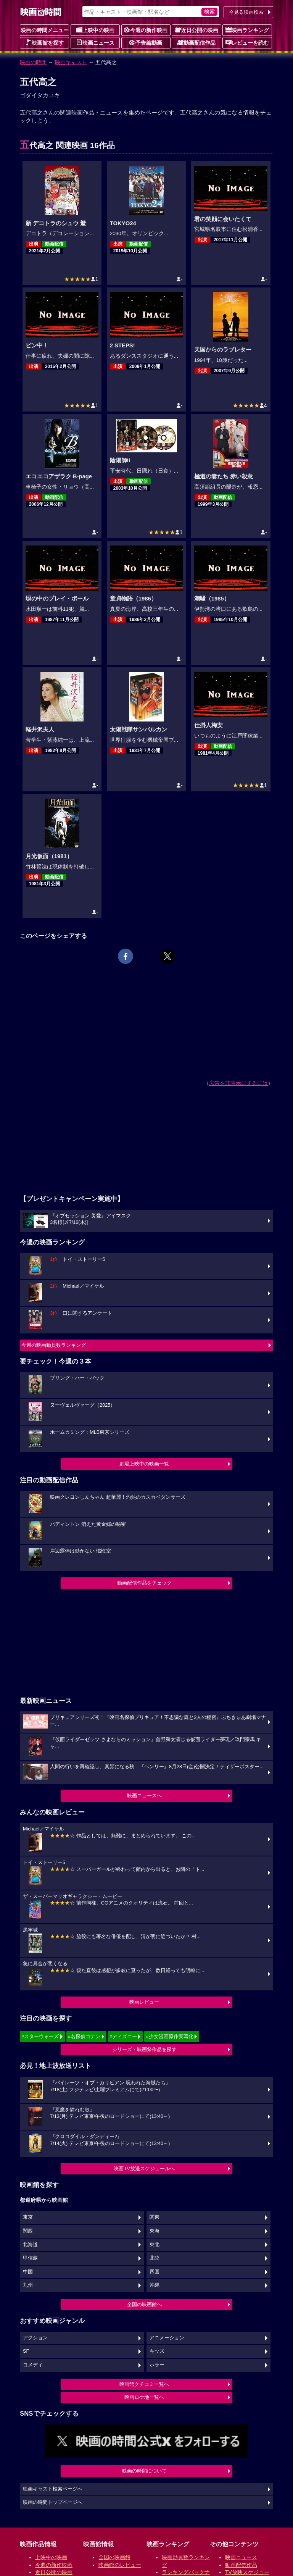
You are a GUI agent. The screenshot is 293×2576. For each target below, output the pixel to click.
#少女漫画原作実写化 (169, 2036)
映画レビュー (144, 2002)
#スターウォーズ (40, 2036)
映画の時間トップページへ (52, 2502)
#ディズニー (123, 2036)
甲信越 (30, 2258)
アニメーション (167, 2337)
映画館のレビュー (119, 2565)
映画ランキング (247, 29)
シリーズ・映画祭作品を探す (144, 2049)
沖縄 (154, 2285)
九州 (28, 2285)
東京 (28, 2217)
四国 (154, 2271)
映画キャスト (71, 62)
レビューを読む (247, 42)
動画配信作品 (196, 42)
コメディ (33, 2365)
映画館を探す (45, 42)
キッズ (157, 2351)
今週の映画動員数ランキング (53, 1345)
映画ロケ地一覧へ (144, 2397)
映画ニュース (95, 42)
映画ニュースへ (144, 1795)
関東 (154, 2217)
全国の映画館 (114, 2557)
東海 (154, 2231)
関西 (28, 2231)
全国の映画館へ (144, 2304)
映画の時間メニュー (45, 30)
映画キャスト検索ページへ (52, 2489)
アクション (35, 2337)
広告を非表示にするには (238, 1083)
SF (26, 2351)
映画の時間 (33, 62)
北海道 (30, 2244)
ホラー (157, 2365)
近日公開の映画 (196, 29)
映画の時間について (144, 2471)
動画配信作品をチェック (144, 1583)
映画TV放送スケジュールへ (144, 2168)
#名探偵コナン (84, 2036)
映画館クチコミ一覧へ (144, 2384)
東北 (154, 2244)
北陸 (154, 2258)
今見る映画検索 (246, 12)
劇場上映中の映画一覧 (144, 1464)
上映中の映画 (95, 29)
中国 (28, 2271)
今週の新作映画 (145, 29)
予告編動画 (145, 42)
